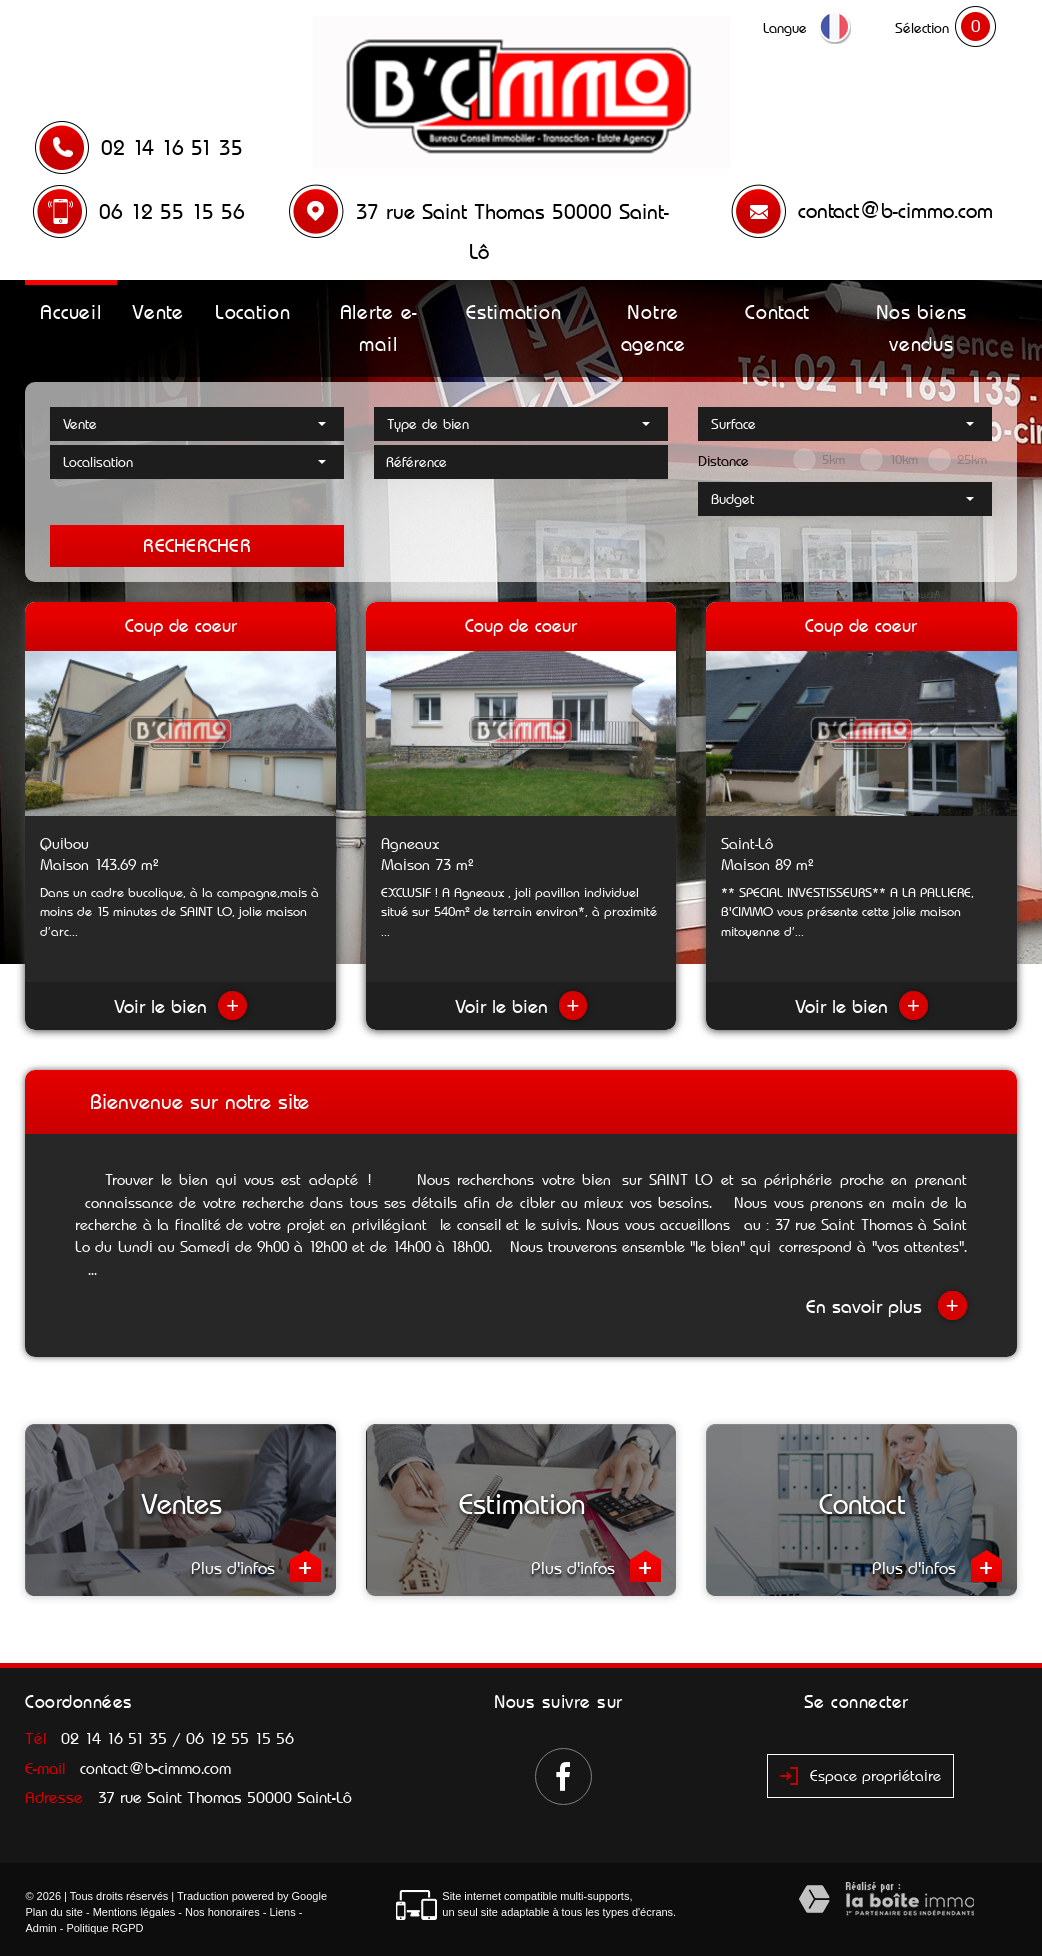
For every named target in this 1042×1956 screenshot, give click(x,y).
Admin (40, 1928)
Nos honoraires (222, 1912)
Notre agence (653, 328)
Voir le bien (180, 1006)
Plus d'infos (256, 1566)
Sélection (922, 28)
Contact (777, 312)
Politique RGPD (104, 1928)
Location (253, 312)
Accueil (70, 312)
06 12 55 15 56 (172, 212)
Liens (282, 1912)
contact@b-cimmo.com (895, 211)
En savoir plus (886, 1305)
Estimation (513, 312)
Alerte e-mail (378, 328)
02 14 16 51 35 (172, 148)
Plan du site (53, 1912)
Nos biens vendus (921, 328)
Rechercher (197, 545)
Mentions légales (134, 1912)
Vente (158, 312)
